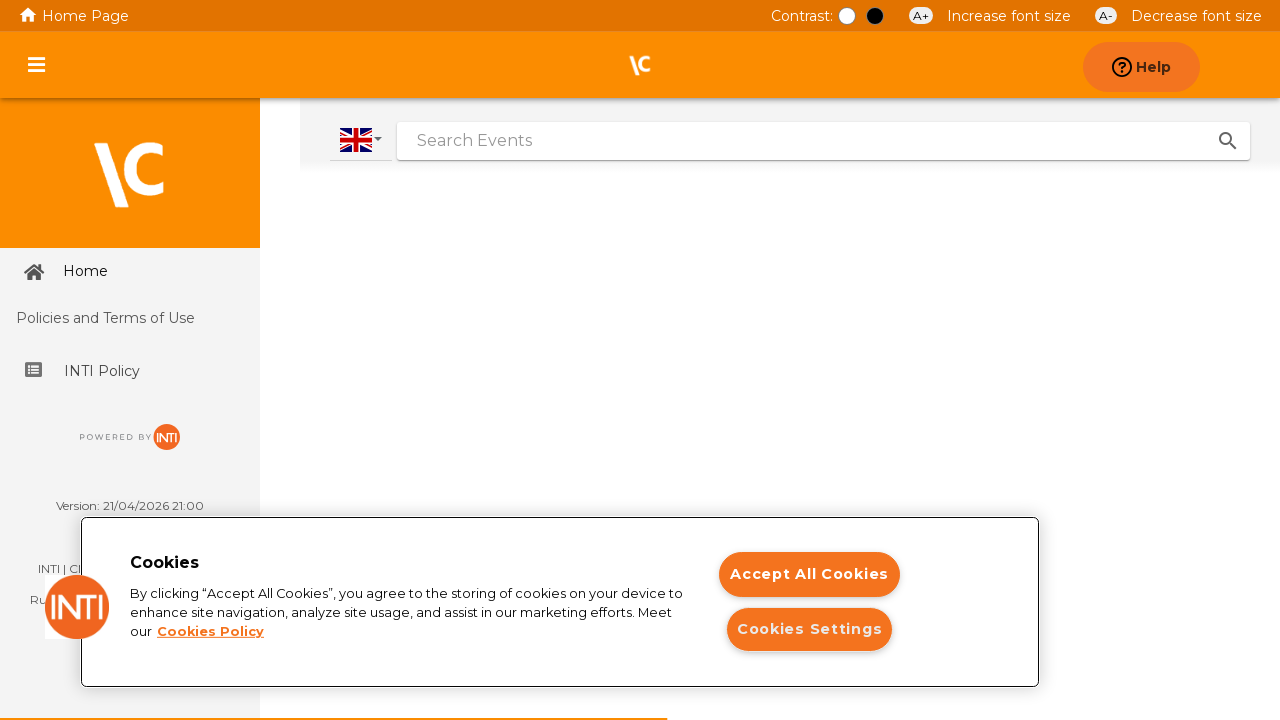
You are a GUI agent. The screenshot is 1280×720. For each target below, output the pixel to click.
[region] (560, 602)
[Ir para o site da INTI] (130, 444)
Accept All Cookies (809, 574)
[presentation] (1243, 65)
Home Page (73, 16)
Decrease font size (1178, 16)
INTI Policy (82, 371)
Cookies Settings (810, 629)
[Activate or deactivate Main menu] (36, 65)
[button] (77, 607)
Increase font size (992, 16)
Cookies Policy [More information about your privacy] (210, 631)
